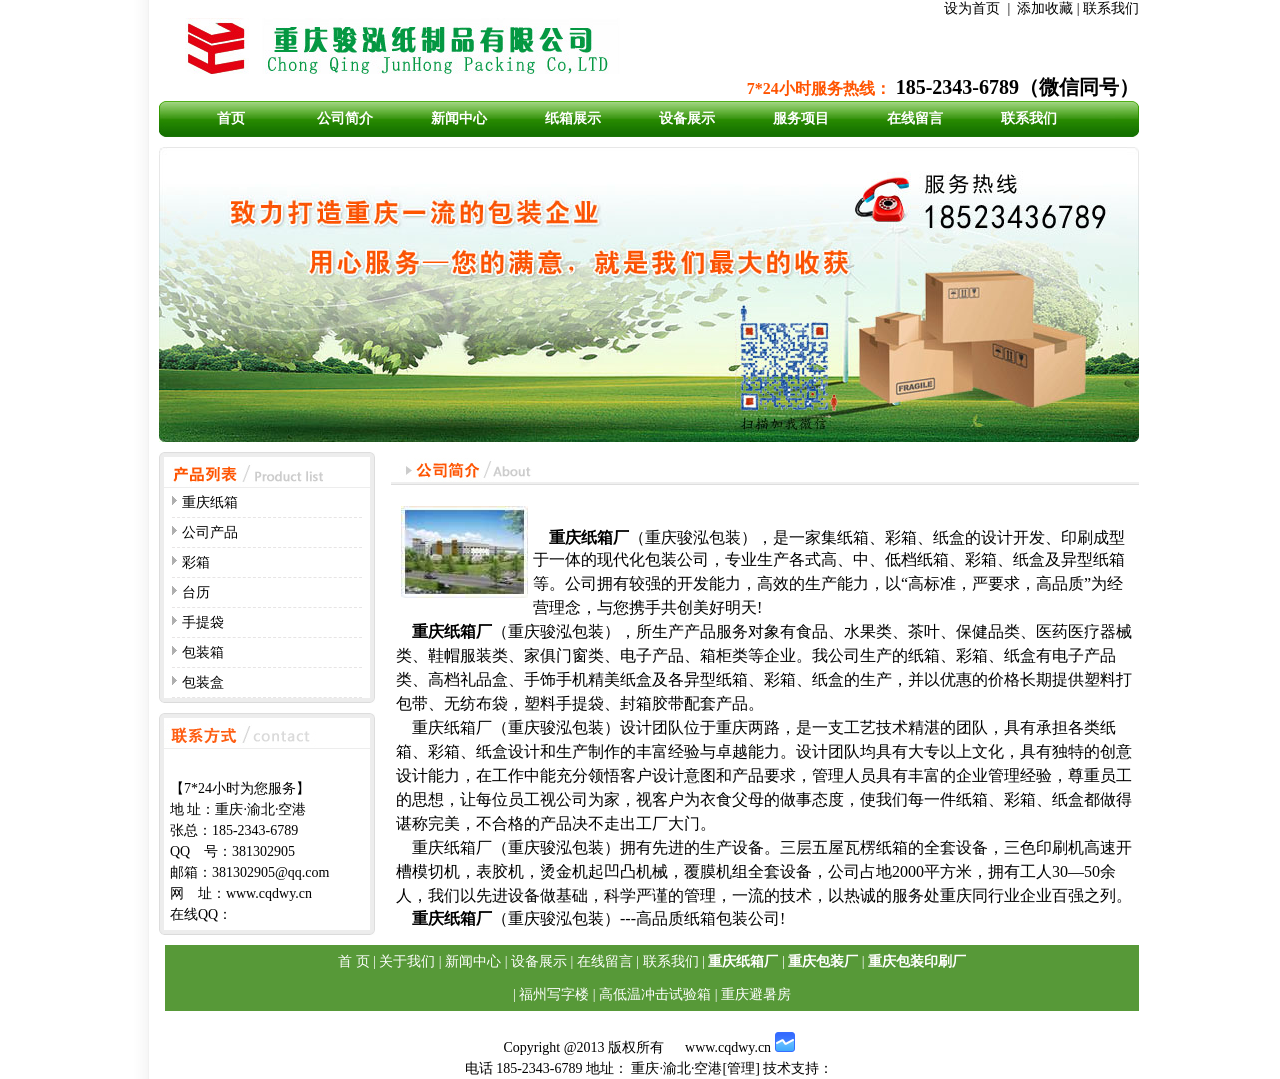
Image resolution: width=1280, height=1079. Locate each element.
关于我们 (407, 961)
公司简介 (345, 118)
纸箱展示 (573, 118)
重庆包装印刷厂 (917, 961)
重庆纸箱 (210, 502)
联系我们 (1111, 8)
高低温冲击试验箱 (655, 994)
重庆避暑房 (756, 994)
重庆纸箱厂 (743, 961)
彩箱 (196, 562)
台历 (196, 592)
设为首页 (972, 8)
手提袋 (203, 622)
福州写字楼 (554, 994)
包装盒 (203, 682)
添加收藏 (1045, 8)
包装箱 (203, 652)
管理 (741, 1068)
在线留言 (915, 118)
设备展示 (687, 118)
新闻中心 (459, 118)
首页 (231, 118)
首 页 (354, 961)
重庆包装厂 (823, 961)
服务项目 (801, 118)
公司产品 (210, 532)
